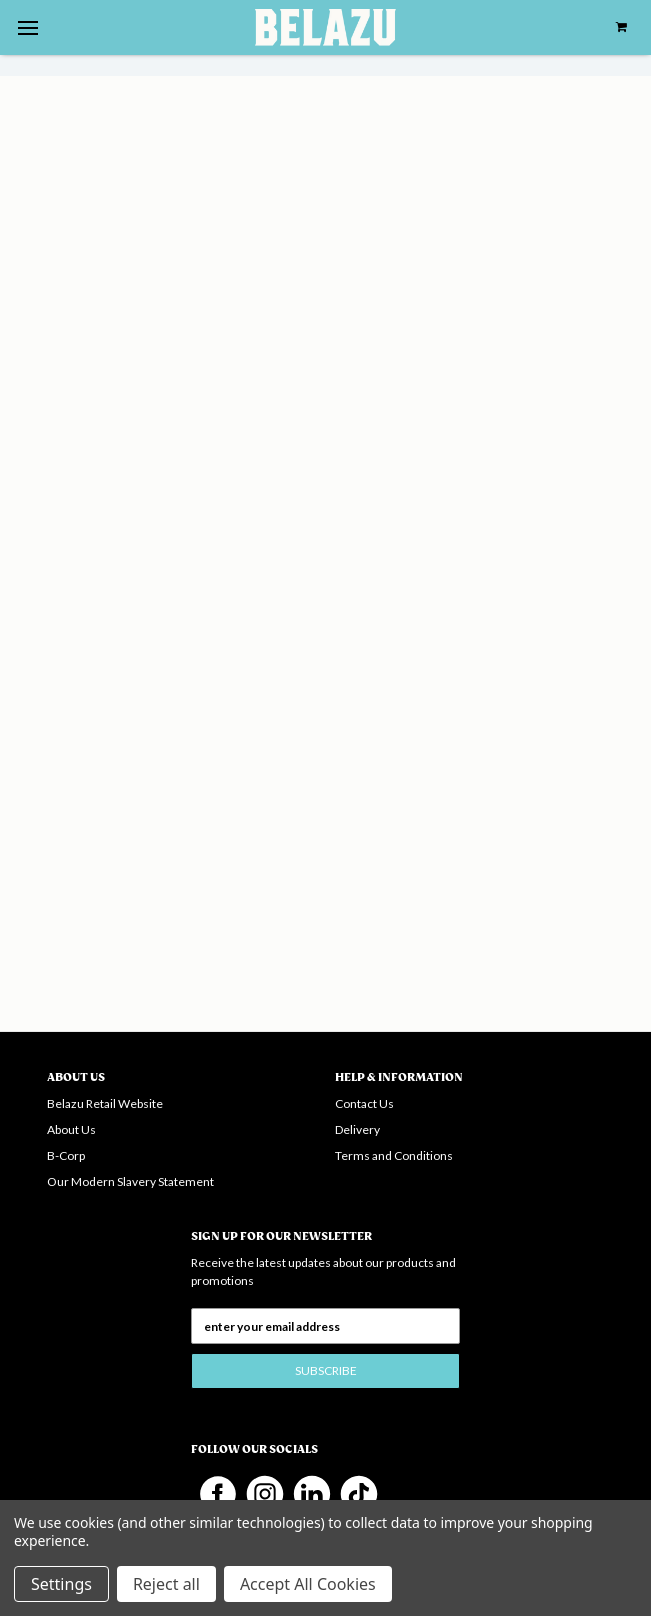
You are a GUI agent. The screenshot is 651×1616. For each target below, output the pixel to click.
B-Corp (66, 1155)
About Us (71, 1129)
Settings (61, 1584)
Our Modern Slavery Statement (130, 1181)
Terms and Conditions (394, 1155)
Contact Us (364, 1103)
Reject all (166, 1584)
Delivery (357, 1129)
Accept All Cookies (308, 1584)
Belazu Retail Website (105, 1103)
